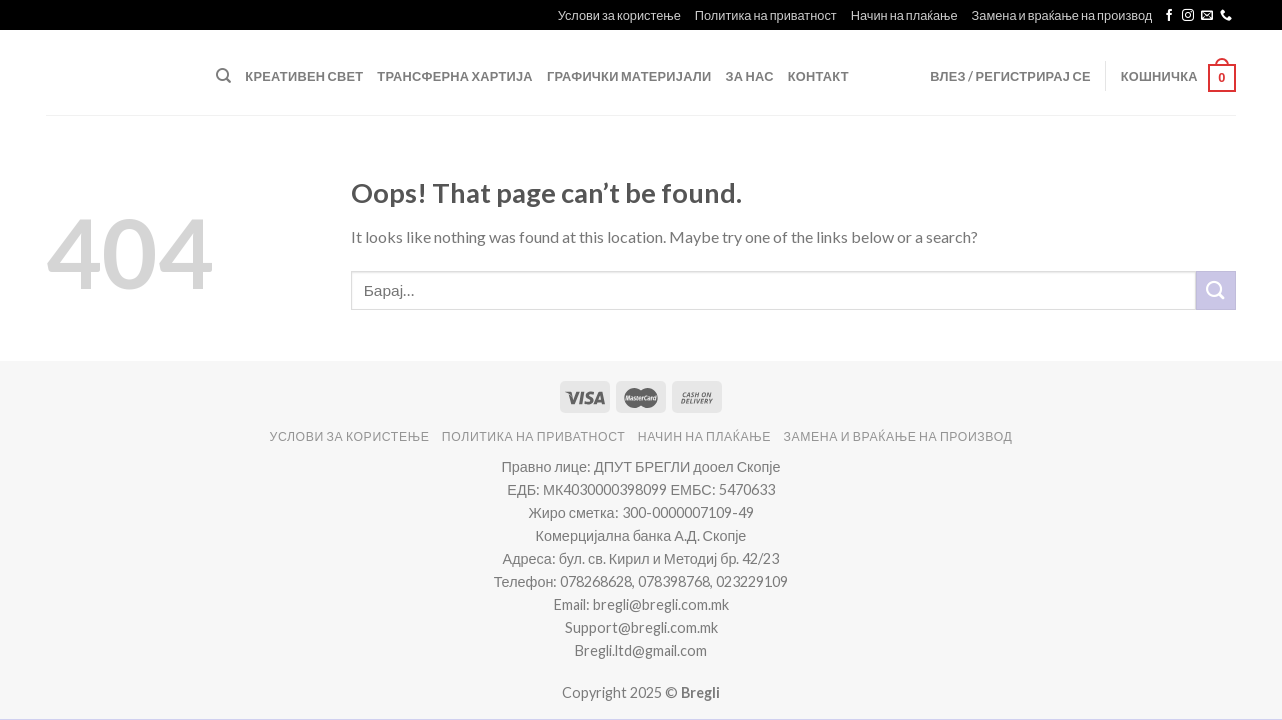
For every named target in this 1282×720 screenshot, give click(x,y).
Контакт (818, 76)
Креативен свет (304, 76)
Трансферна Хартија (455, 76)
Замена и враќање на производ (1062, 15)
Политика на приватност (766, 15)
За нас (750, 76)
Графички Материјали (629, 76)
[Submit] (1216, 290)
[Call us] (1226, 16)
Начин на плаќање (904, 15)
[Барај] (223, 76)
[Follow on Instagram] (1188, 16)
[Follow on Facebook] (1169, 16)
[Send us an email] (1207, 16)
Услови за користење (619, 15)
